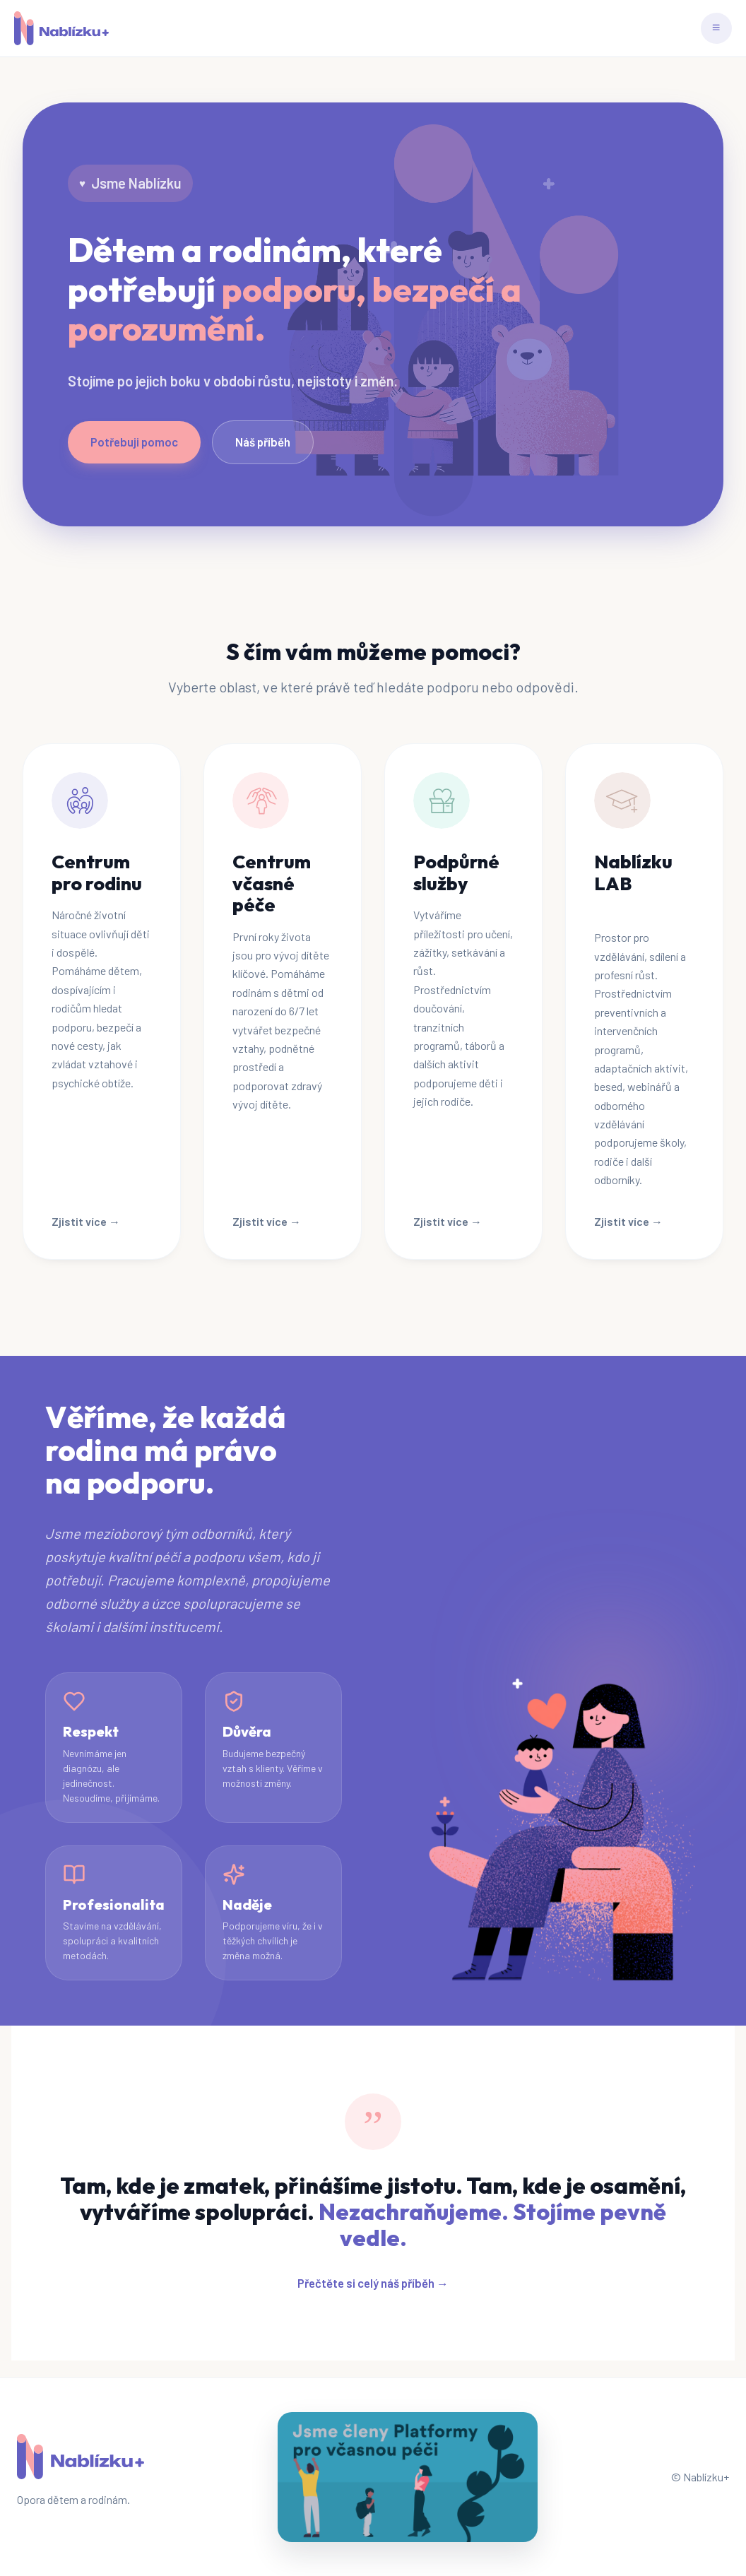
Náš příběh (262, 442)
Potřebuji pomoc (134, 442)
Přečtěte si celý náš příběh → (373, 2283)
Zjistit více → (86, 1221)
